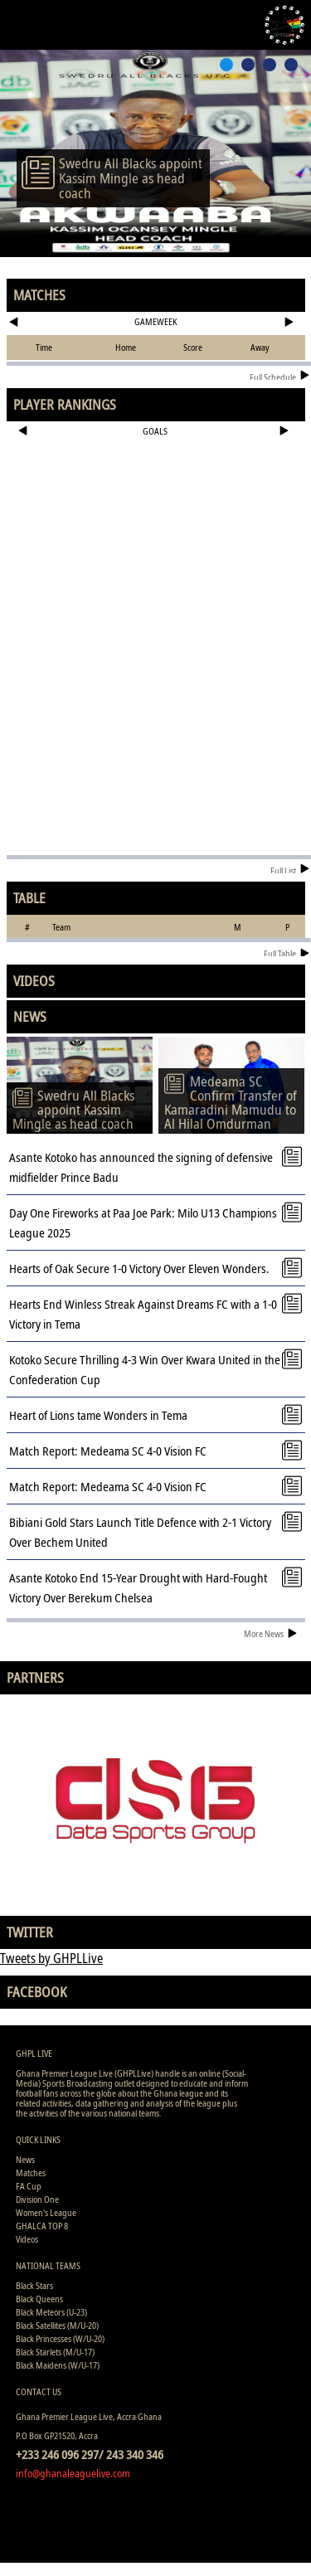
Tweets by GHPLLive (51, 1958)
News (25, 2159)
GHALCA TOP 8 (42, 2225)
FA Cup (28, 2186)
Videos (27, 2239)
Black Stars (34, 2285)
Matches (31, 2172)
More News (270, 1633)
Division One (37, 2199)
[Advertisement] (156, 498)
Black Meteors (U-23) (51, 2312)
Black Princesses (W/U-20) (60, 2338)
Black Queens (39, 2298)
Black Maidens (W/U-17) (58, 2365)
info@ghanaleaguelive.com (73, 2473)
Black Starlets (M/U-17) (55, 2351)
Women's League (46, 2212)
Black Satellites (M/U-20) (57, 2325)
